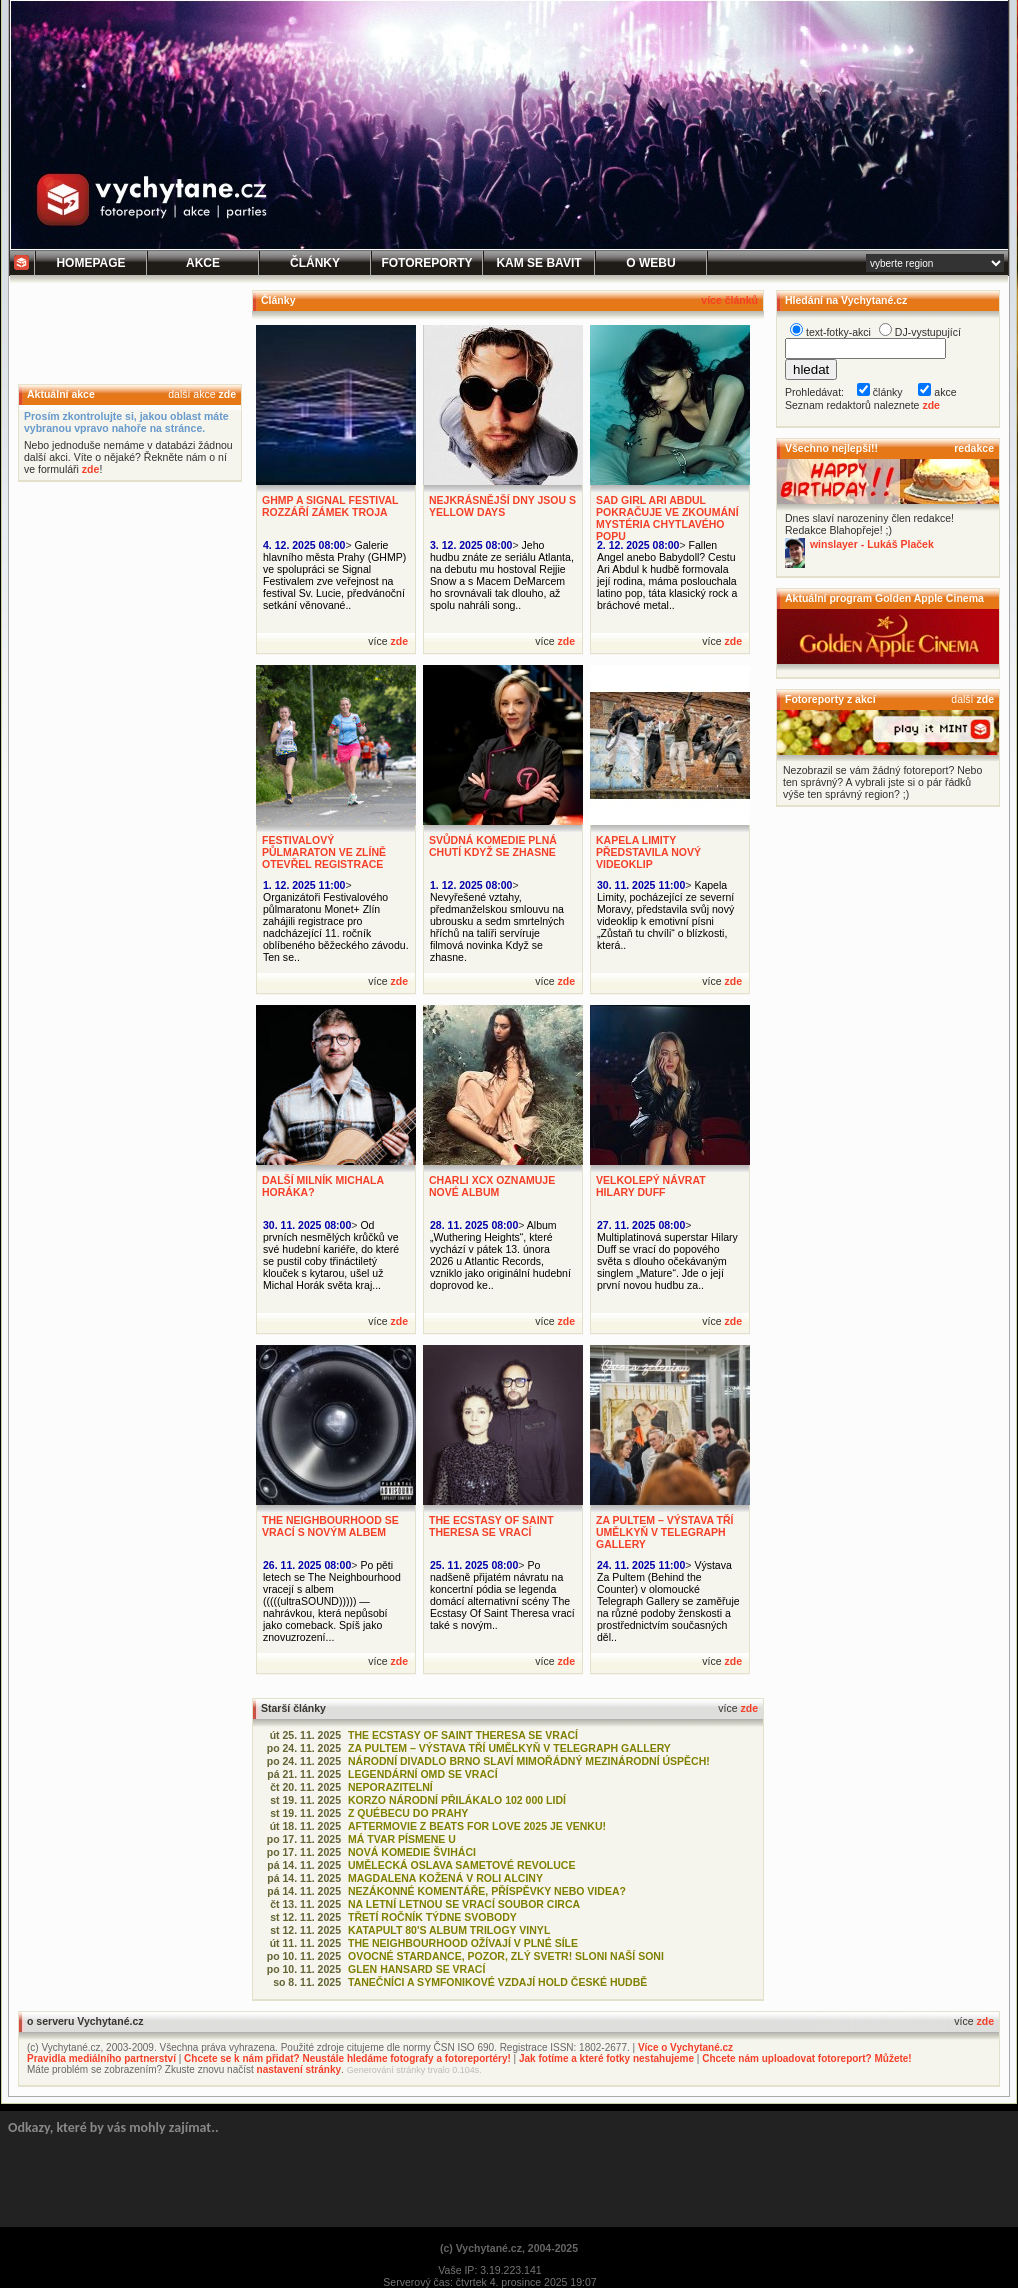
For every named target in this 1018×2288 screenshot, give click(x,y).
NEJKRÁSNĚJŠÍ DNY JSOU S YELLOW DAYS (502, 506)
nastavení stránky (299, 2069)
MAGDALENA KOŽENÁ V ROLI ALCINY (445, 1878)
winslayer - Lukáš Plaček (872, 544)
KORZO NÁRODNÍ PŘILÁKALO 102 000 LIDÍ (457, 1800)
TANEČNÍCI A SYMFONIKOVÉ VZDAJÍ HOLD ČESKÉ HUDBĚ (497, 1982)
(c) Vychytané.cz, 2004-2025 (509, 2248)
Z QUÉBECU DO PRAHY (408, 1813)
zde (227, 394)
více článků (729, 300)
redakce (974, 448)
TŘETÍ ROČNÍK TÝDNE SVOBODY (432, 1917)
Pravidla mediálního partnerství (101, 2058)
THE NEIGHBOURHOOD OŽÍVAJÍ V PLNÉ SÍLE (463, 1943)
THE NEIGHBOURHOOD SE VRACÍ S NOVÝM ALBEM (330, 1526)
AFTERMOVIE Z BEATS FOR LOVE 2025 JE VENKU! (477, 1826)
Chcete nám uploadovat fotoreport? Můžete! (806, 2058)
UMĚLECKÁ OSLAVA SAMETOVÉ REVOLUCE (461, 1865)
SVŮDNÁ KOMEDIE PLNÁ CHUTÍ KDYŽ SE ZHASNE (493, 846)
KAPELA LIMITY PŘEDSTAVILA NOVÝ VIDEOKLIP (648, 852)
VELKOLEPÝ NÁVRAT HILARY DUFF (651, 1186)
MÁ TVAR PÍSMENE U (402, 1839)
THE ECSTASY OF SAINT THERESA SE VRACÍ (491, 1526)
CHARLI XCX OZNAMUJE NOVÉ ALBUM (492, 1186)
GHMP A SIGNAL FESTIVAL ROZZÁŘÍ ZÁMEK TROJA (330, 506)
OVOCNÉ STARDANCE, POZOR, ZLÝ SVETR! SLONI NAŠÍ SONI (506, 1956)
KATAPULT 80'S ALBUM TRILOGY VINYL (449, 1930)
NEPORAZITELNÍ (390, 1787)
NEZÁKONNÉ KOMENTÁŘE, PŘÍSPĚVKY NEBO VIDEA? (487, 1891)
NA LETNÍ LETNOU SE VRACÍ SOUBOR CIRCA (464, 1904)
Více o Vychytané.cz (685, 2047)
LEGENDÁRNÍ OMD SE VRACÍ (423, 1774)
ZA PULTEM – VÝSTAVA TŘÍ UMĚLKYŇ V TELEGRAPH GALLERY (664, 1532)
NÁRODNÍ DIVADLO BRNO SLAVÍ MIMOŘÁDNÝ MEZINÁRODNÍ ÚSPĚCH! (529, 1761)
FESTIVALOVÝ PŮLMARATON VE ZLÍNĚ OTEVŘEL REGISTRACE (324, 852)
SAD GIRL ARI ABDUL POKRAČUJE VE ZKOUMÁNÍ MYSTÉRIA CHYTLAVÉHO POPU (667, 518)
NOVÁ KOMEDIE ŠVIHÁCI (412, 1852)
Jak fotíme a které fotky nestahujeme (606, 2058)
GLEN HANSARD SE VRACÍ (416, 1969)
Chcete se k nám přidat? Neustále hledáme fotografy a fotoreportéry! (347, 2058)
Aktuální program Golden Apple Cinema (884, 598)
